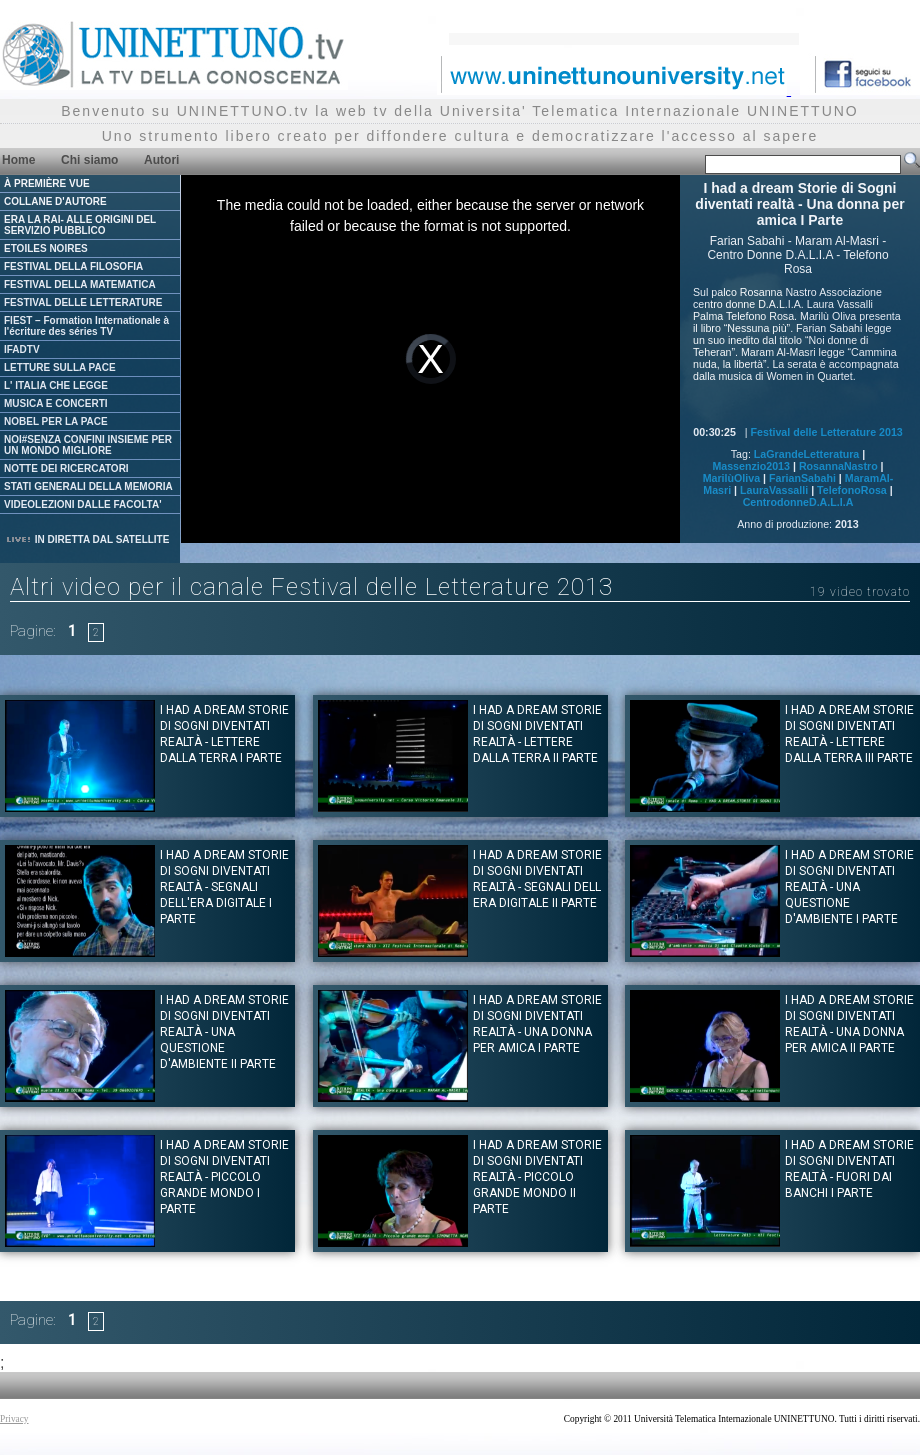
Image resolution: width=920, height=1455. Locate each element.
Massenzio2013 (751, 466)
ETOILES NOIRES (46, 248)
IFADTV (22, 349)
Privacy (14, 1419)
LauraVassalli (774, 490)
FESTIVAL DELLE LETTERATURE (83, 302)
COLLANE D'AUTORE (55, 201)
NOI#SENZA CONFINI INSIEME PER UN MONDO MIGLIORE (88, 445)
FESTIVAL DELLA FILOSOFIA (73, 266)
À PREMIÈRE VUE (47, 183)
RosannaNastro (838, 466)
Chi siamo (89, 160)
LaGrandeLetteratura (806, 454)
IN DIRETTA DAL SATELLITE (87, 539)
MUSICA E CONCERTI (56, 403)
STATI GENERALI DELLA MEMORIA (88, 486)
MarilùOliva (731, 478)
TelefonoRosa (852, 490)
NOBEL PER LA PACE (56, 421)
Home (18, 160)
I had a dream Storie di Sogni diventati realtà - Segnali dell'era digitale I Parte (224, 887)
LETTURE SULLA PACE (60, 367)
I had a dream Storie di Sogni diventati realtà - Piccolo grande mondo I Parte (224, 1177)
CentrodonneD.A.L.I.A (798, 502)
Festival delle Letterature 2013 (827, 432)
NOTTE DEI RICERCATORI (66, 468)
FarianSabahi (802, 478)
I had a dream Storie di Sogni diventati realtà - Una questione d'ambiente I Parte (849, 887)
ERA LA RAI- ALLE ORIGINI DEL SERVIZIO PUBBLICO (80, 225)
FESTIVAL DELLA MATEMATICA (80, 284)
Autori (161, 160)
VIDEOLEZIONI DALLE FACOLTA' (83, 504)
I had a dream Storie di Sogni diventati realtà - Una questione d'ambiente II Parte (224, 1032)
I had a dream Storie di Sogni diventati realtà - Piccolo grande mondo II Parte (537, 1177)
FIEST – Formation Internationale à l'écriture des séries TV (86, 326)
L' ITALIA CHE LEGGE (56, 385)
